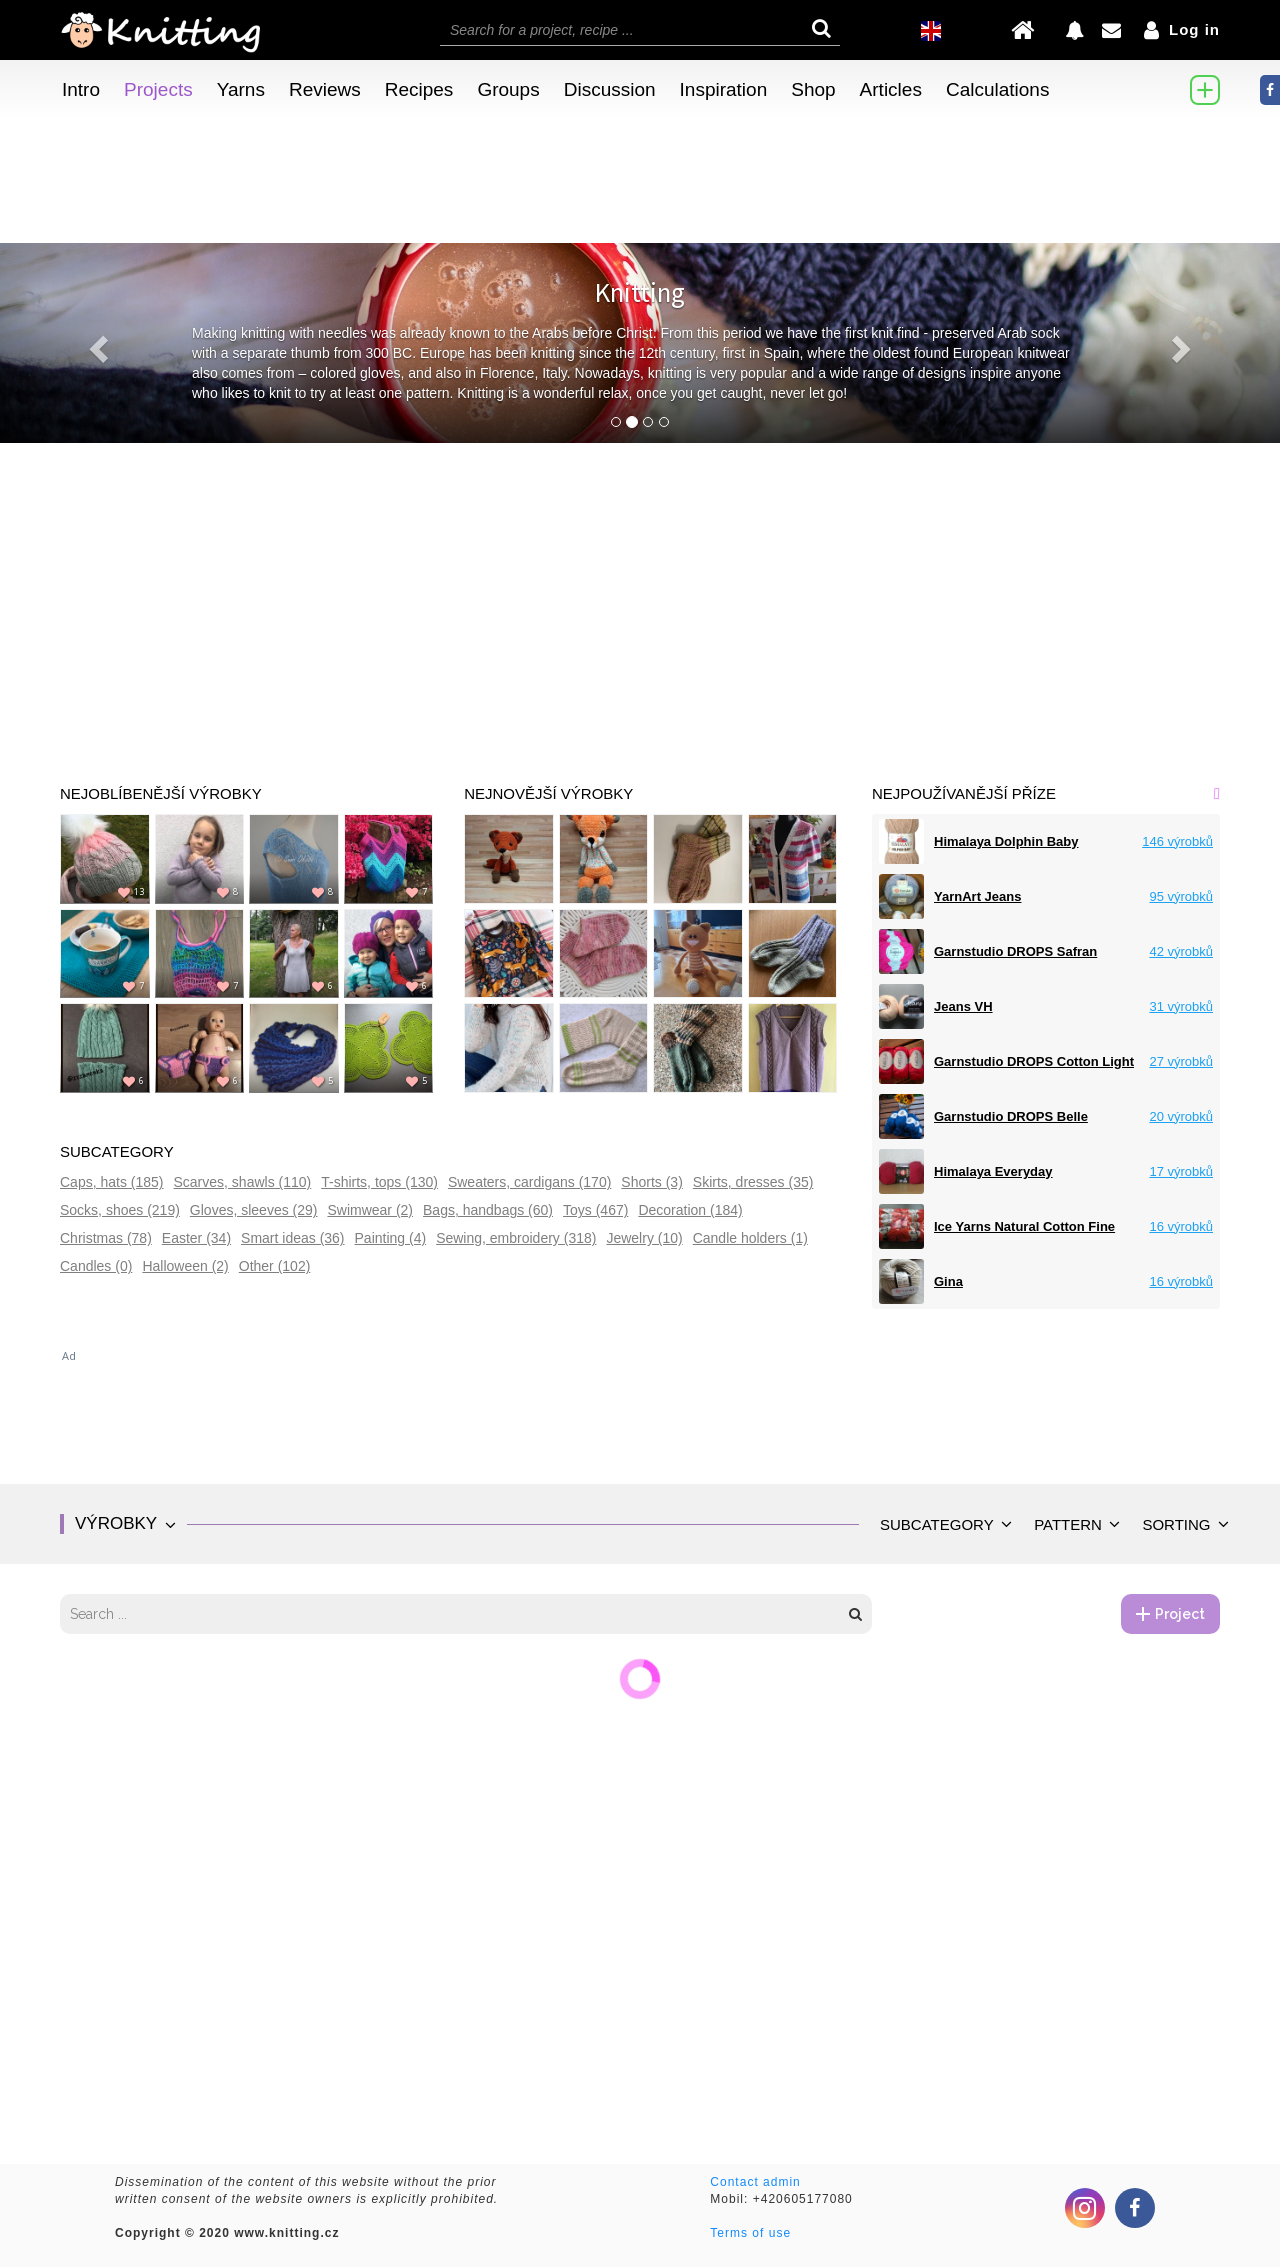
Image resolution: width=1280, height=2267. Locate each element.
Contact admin (755, 2182)
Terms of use (750, 2233)
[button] (96, 343)
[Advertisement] (640, 593)
